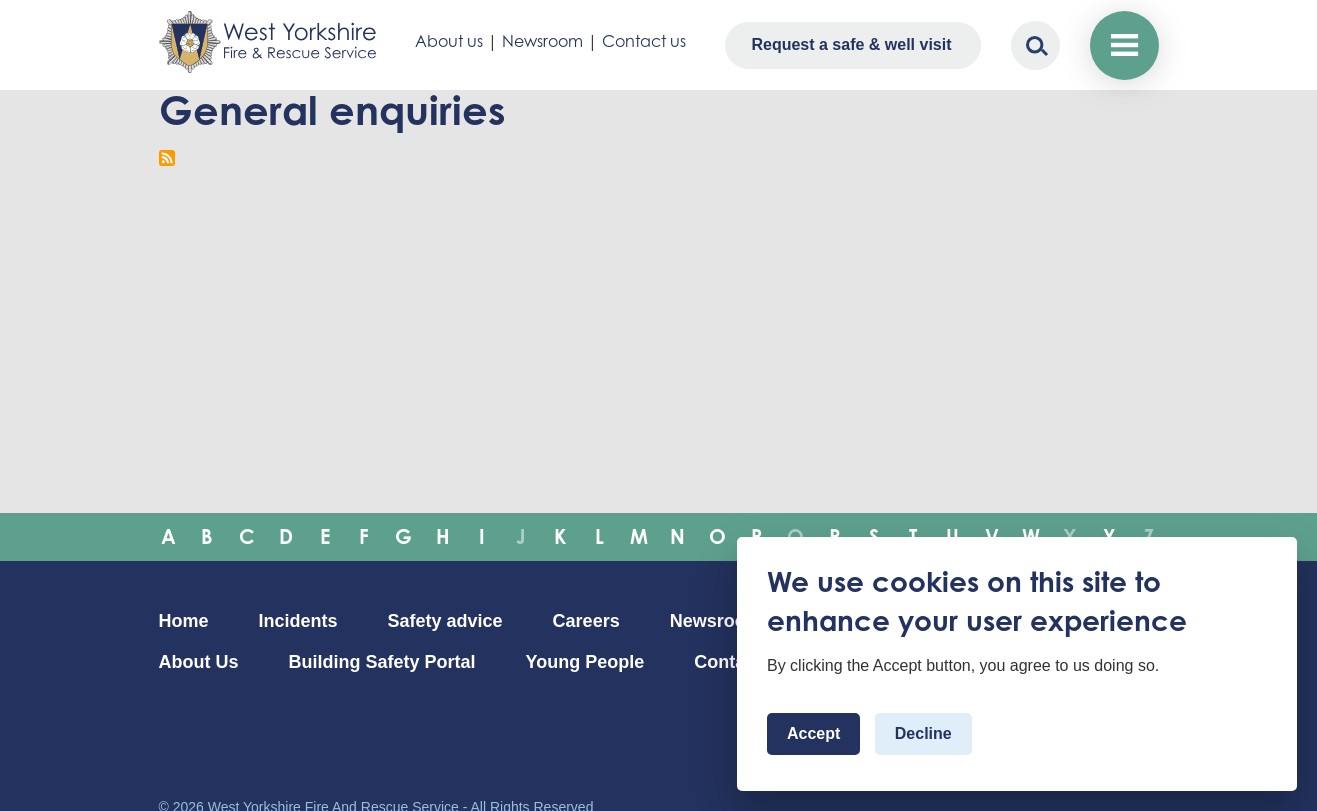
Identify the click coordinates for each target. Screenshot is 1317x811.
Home (184, 621)
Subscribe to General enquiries (167, 158)
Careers (586, 621)
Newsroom (542, 41)
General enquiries (332, 110)
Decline (923, 733)
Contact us (644, 41)
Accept (813, 733)
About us (449, 41)
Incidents (298, 621)
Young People (585, 662)
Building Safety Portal (382, 662)
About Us (199, 662)
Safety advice (445, 621)
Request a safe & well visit (851, 44)
